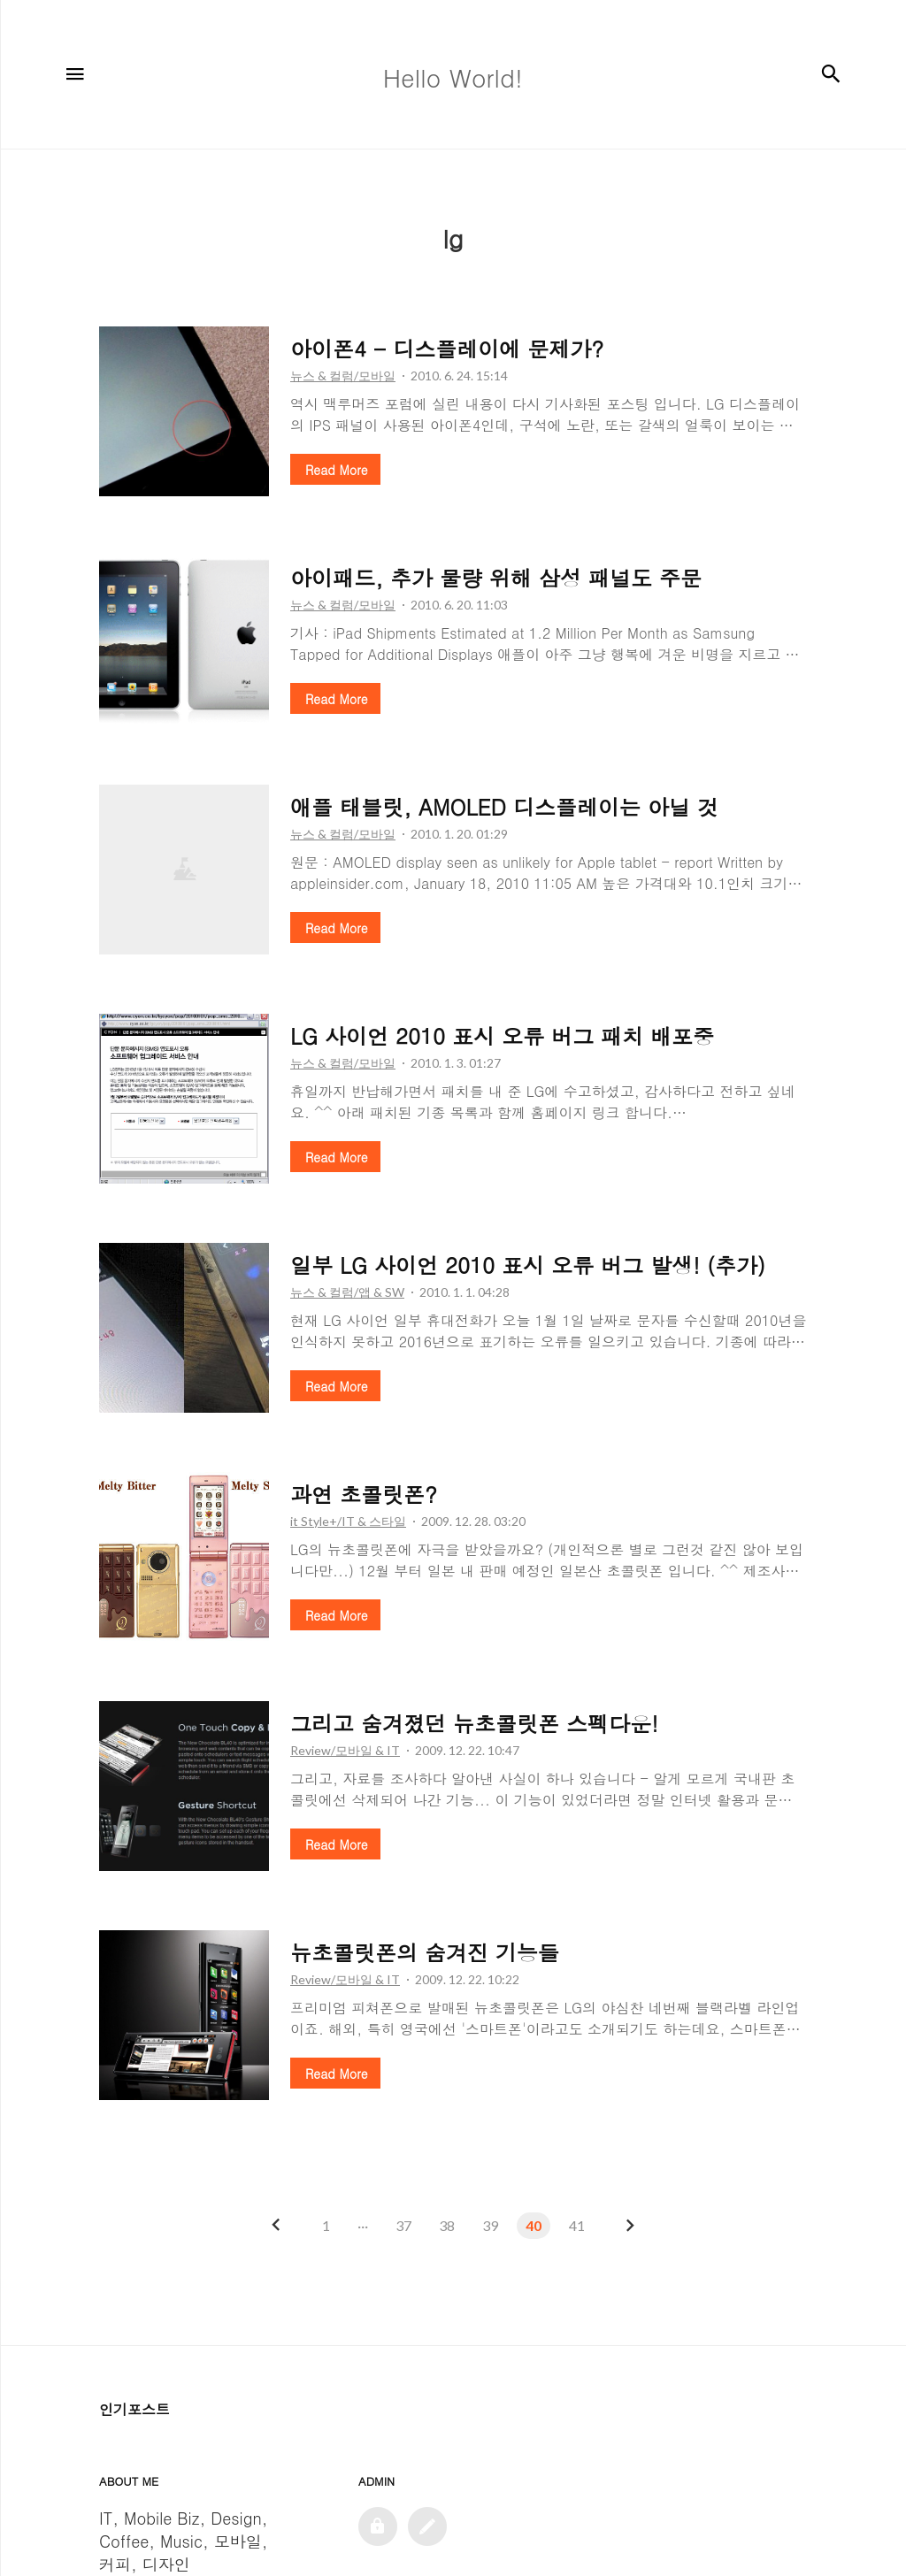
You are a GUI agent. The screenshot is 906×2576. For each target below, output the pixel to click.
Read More (336, 470)
